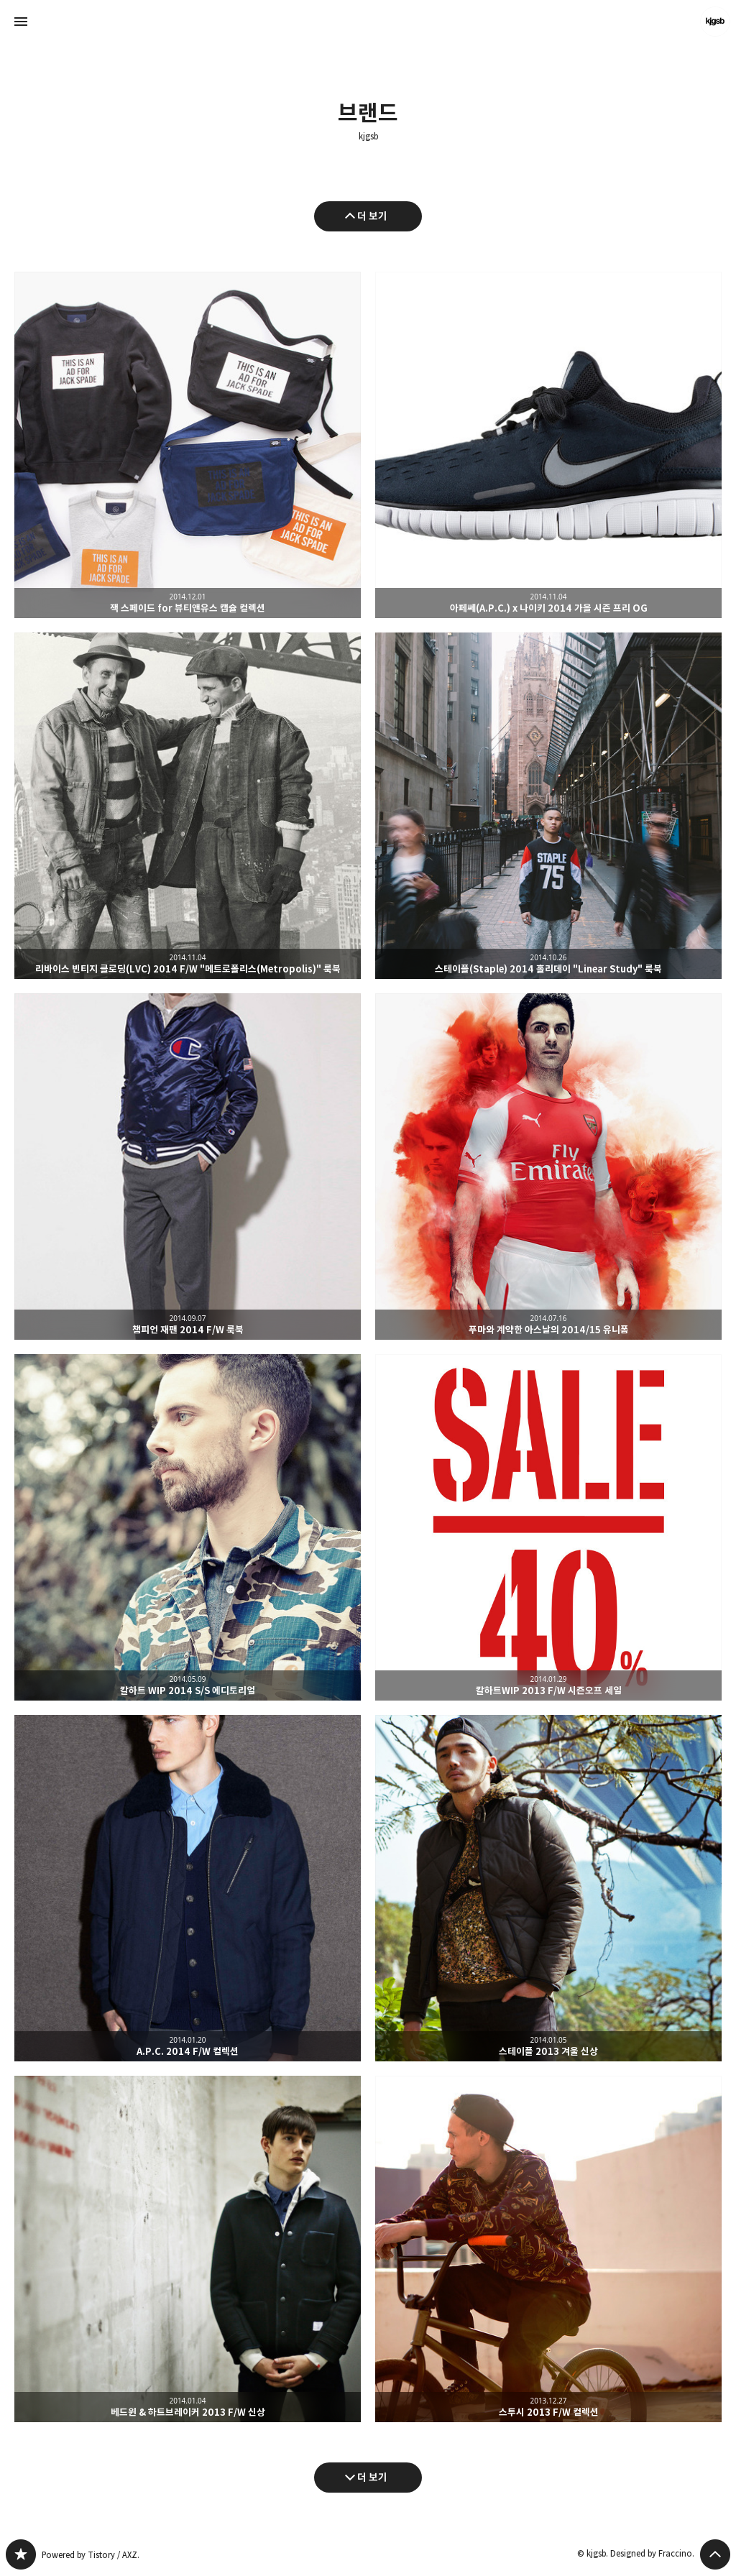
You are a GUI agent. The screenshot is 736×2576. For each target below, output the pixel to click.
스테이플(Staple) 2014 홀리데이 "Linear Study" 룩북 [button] (548, 805)
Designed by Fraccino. (652, 2553)
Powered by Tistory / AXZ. (90, 2554)
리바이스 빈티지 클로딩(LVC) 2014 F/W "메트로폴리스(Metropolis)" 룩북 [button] (187, 805)
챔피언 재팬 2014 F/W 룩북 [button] (187, 1166)
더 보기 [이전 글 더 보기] (372, 216)
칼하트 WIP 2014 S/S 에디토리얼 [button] (187, 1527)
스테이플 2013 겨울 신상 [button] (548, 1888)
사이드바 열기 (21, 21)
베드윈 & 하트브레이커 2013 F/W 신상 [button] (187, 2249)
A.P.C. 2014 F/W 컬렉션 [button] (187, 1888)
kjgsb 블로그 (21, 2554)
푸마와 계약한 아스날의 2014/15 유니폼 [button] (548, 1166)
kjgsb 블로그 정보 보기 (715, 21)
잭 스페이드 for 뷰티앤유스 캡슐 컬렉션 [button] (187, 445)
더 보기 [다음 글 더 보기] (372, 2477)
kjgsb (368, 137)
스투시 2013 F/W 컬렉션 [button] (548, 2249)
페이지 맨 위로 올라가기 (715, 2554)
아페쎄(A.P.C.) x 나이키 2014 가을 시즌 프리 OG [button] (548, 445)
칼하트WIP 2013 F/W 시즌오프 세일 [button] (548, 1527)
